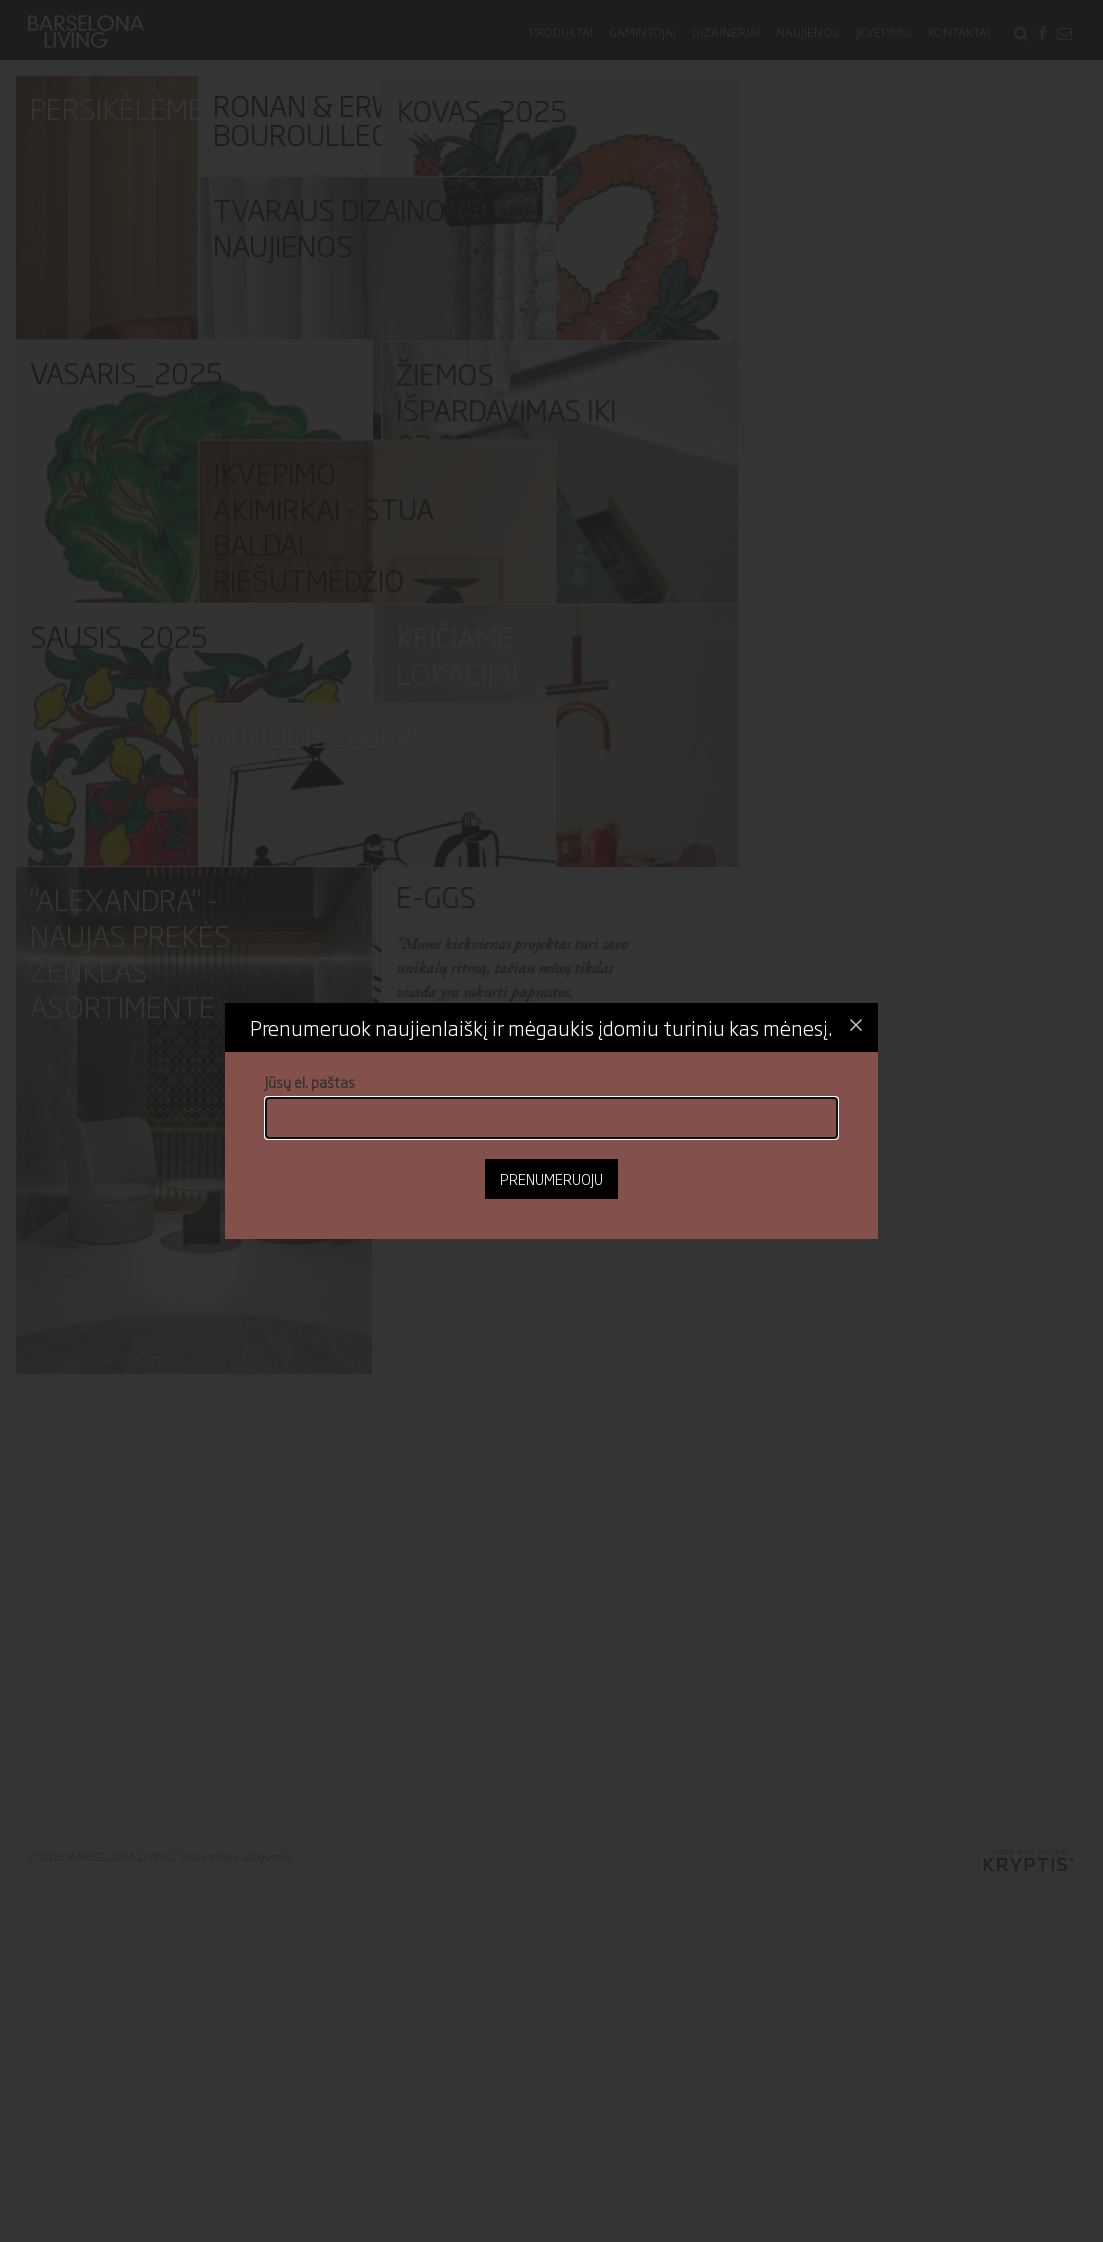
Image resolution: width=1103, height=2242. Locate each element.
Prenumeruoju (551, 1178)
